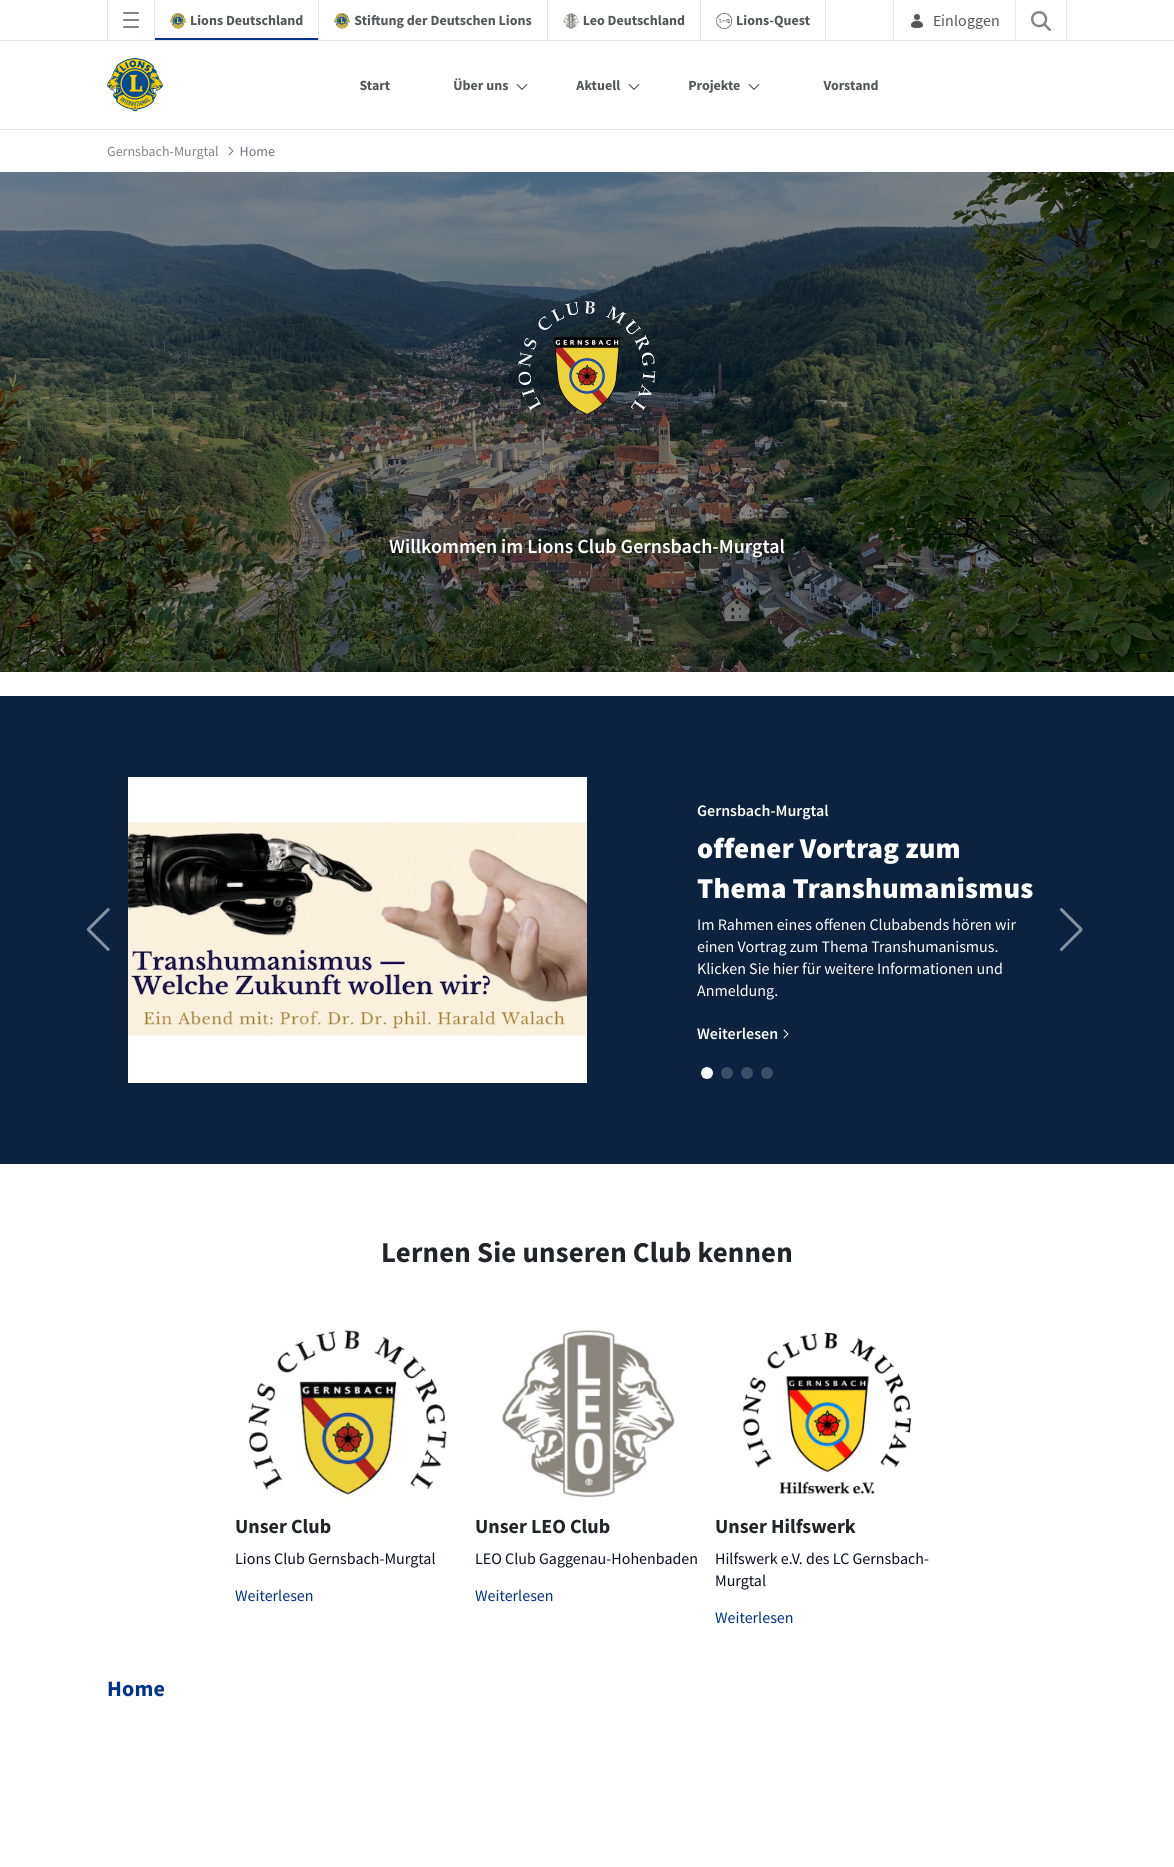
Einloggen (954, 20)
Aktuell (598, 85)
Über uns (480, 85)
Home (136, 1689)
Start (374, 85)
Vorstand (850, 85)
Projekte (714, 85)
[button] (707, 1073)
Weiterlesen (274, 1596)
